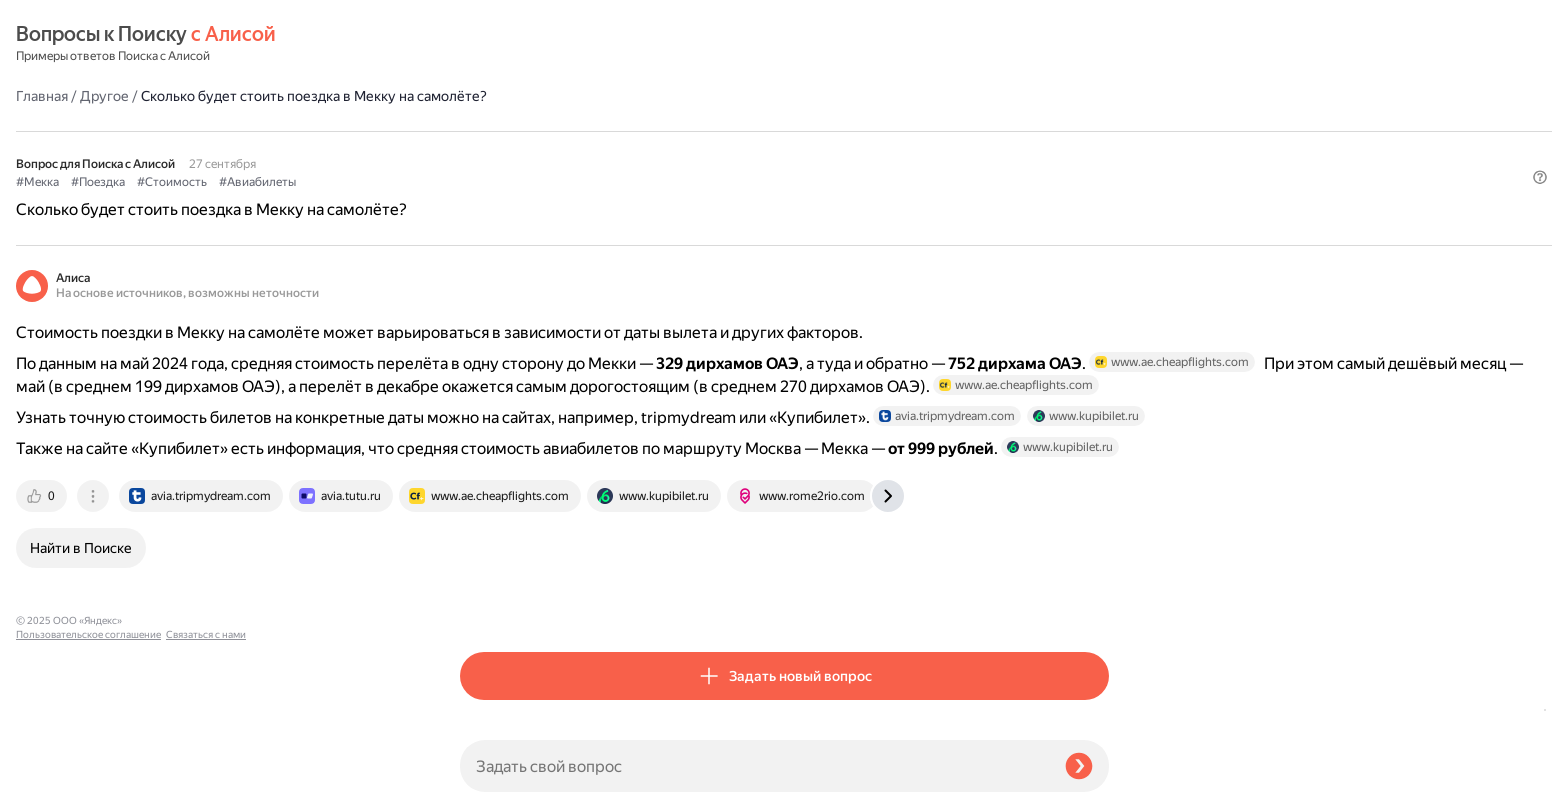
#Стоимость (616, 131)
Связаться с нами (56, 784)
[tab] (487, 590)
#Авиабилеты (701, 131)
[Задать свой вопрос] (754, 766)
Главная (486, 44)
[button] (1097, 164)
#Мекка (481, 131)
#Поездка (542, 131)
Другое (548, 44)
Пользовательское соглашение (88, 770)
